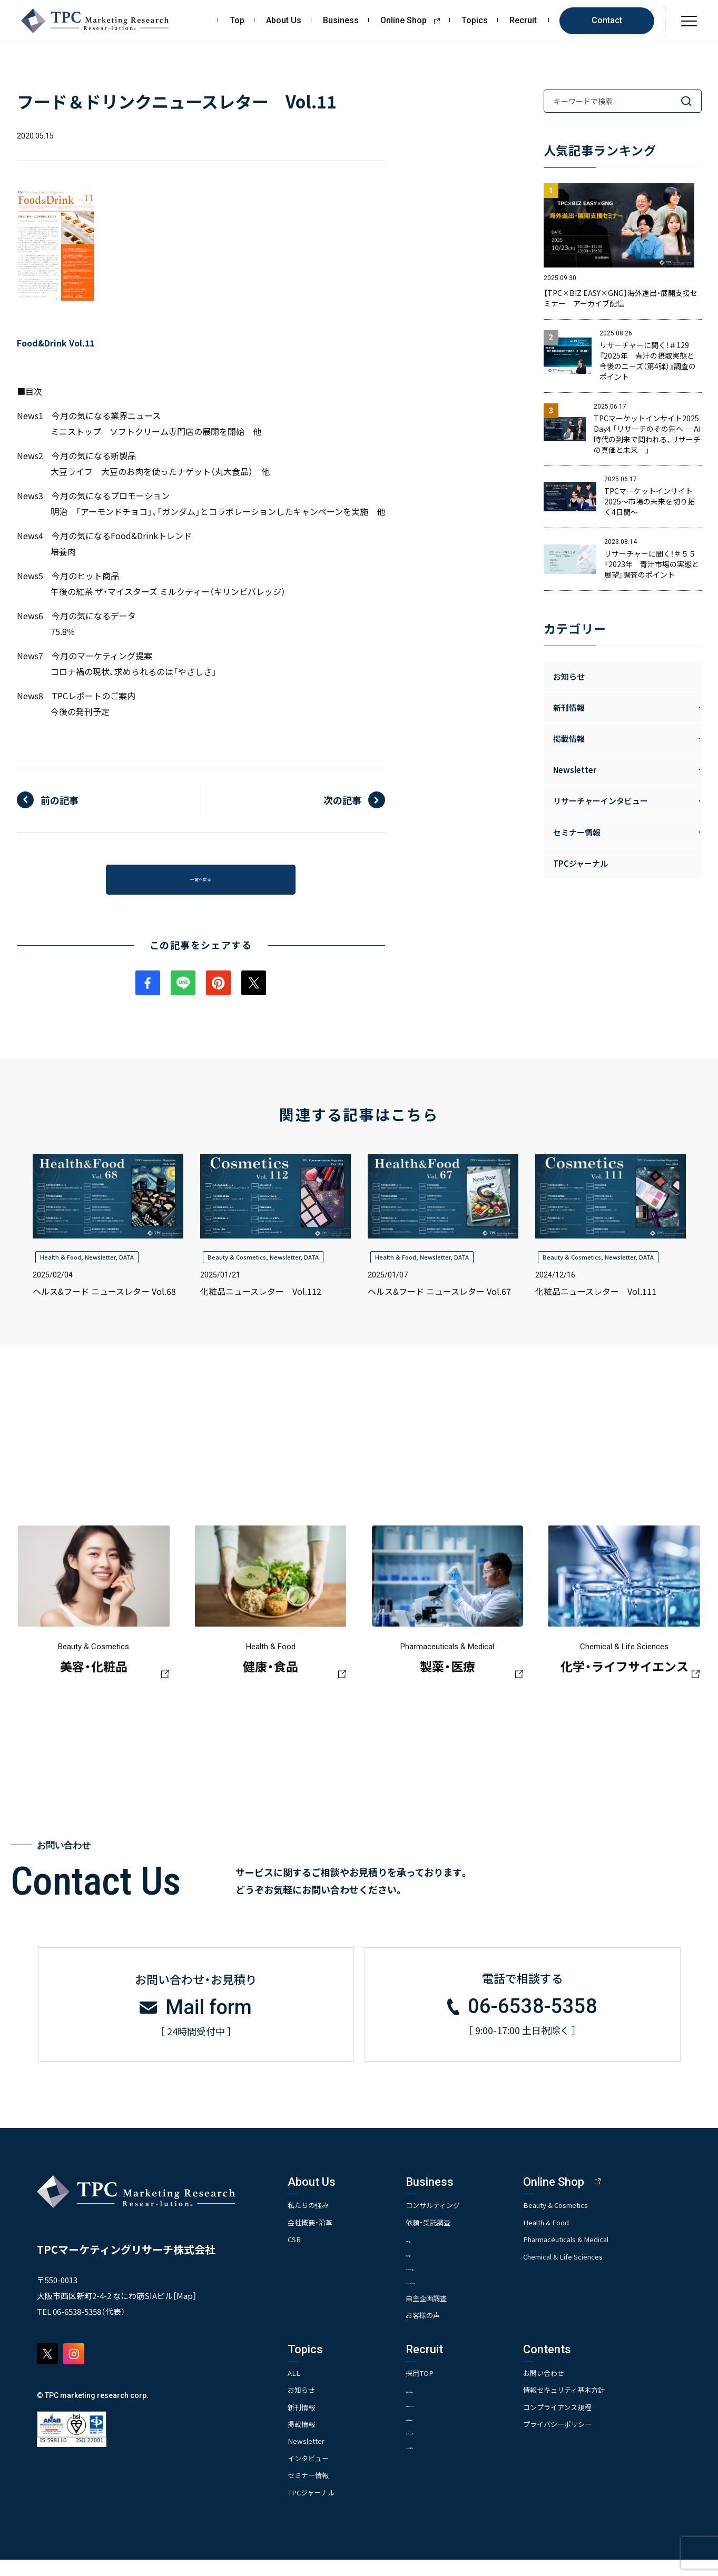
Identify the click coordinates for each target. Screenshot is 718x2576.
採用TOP (436, 2389)
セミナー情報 (310, 2491)
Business (341, 20)
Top (237, 20)
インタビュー (310, 2474)
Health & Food (60, 1266)
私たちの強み (310, 2220)
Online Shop (413, 20)
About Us (283, 20)
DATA (126, 1266)
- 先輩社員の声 (443, 2435)
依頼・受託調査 (445, 2237)
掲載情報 (302, 2440)
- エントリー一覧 (447, 2449)
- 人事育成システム (450, 2420)
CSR (295, 2254)
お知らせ (569, 676)
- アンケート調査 (447, 2283)
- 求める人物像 (443, 2406)
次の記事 (342, 800)
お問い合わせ (576, 2389)
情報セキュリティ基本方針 (598, 2406)
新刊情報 (302, 2423)
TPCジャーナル (580, 863)
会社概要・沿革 (312, 2237)
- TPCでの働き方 (446, 2463)
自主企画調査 (443, 2314)
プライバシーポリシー (590, 2440)
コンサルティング (450, 2220)
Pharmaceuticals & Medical (601, 2254)
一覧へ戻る (200, 883)
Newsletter (100, 1266)
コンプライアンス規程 (590, 2423)
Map (184, 2311)
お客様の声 (439, 2331)
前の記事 (59, 800)
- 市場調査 (437, 2255)
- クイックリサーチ (450, 2297)
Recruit (523, 20)
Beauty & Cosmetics (237, 1266)
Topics (474, 20)
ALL (294, 2389)
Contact (607, 20)
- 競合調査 (437, 2269)
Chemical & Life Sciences (597, 2271)
